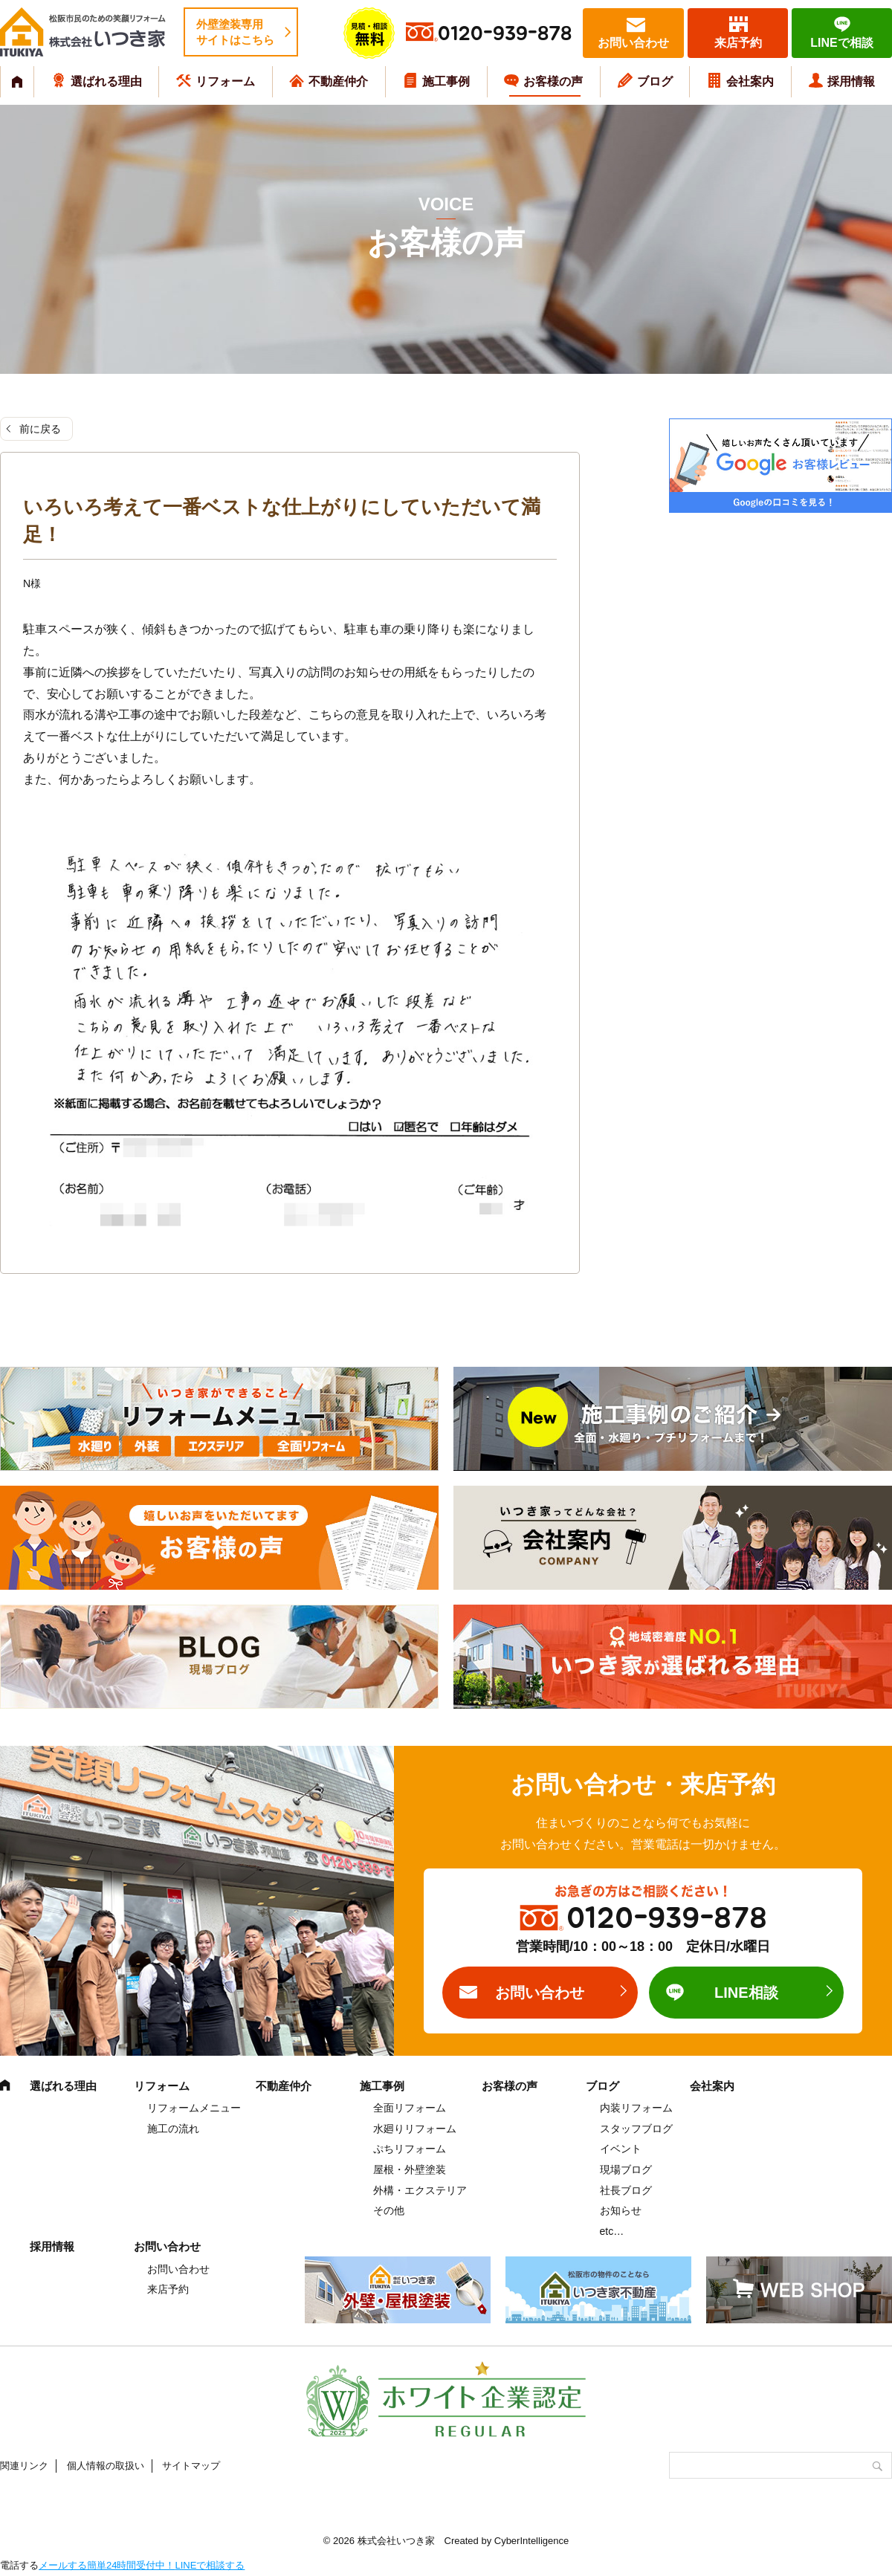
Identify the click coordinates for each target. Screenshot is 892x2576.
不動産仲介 (338, 81)
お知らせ (620, 2210)
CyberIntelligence (531, 2540)
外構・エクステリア (420, 2190)
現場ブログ (626, 2169)
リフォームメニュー (194, 2108)
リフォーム (225, 81)
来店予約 (738, 42)
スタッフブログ (636, 2129)
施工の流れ (173, 2129)
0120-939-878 (505, 34)
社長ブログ (626, 2190)
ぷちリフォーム (409, 2149)
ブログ (655, 81)
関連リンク (24, 2465)
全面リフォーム (409, 2108)
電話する (19, 2565)
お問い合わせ (633, 42)
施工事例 (446, 81)
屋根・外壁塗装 (409, 2169)
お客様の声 (553, 81)
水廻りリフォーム (414, 2129)
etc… (612, 2231)
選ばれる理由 (106, 81)
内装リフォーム (636, 2108)
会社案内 (750, 81)
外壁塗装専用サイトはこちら (235, 32)
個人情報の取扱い (105, 2465)
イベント (620, 2149)
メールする (63, 2565)
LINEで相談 (841, 42)
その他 (388, 2210)
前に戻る (40, 429)
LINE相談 (746, 1992)
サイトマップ (191, 2465)
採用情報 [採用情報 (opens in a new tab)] (851, 81)
